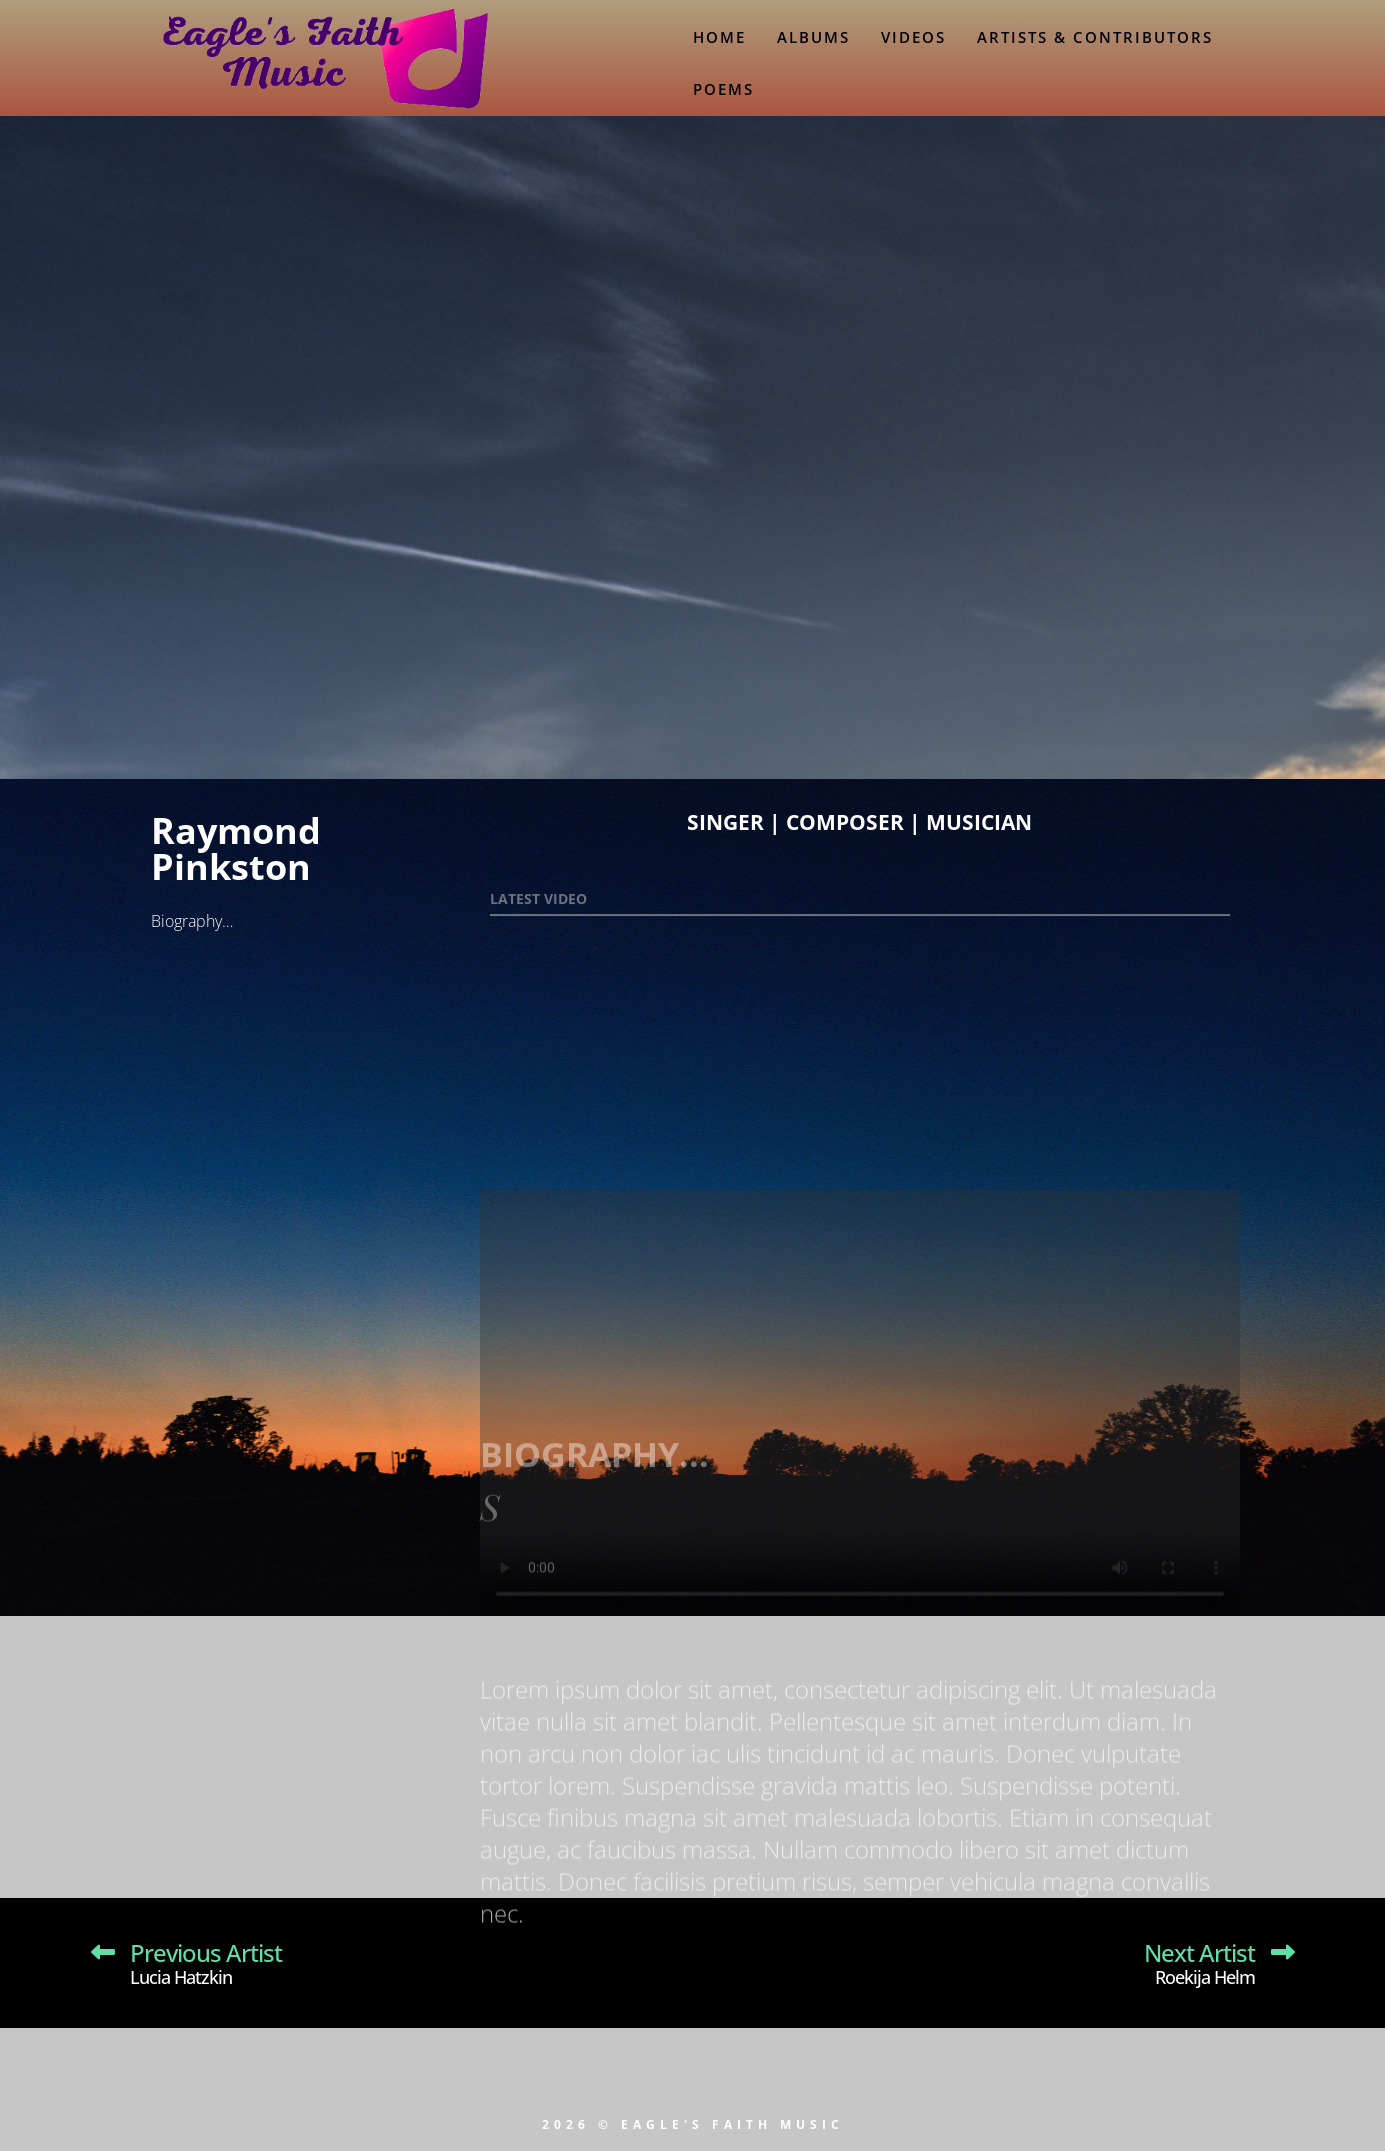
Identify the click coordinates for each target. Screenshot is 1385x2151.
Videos (913, 37)
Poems (723, 89)
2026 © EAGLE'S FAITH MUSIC (693, 2124)
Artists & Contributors (1095, 37)
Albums (813, 37)
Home (719, 37)
